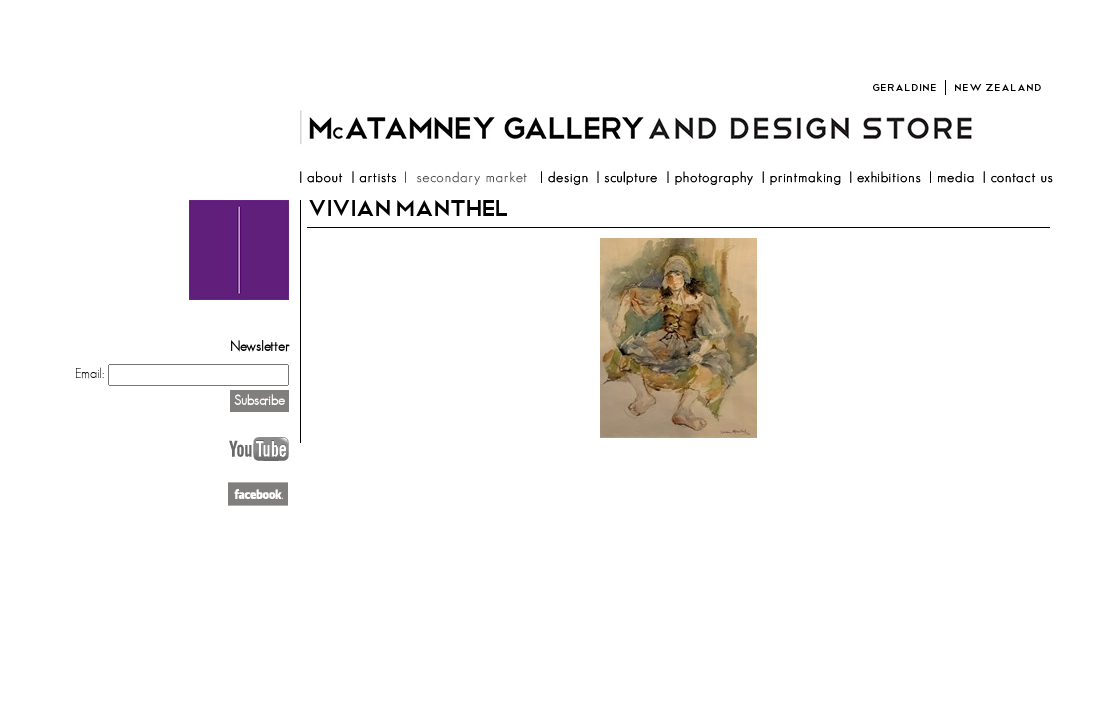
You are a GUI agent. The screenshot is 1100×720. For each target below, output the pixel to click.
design (564, 180)
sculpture (627, 180)
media (951, 180)
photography (709, 180)
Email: (89, 374)
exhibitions (885, 180)
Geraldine (904, 87)
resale (468, 180)
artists (373, 180)
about (320, 180)
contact (1017, 180)
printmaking (801, 180)
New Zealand (998, 87)
